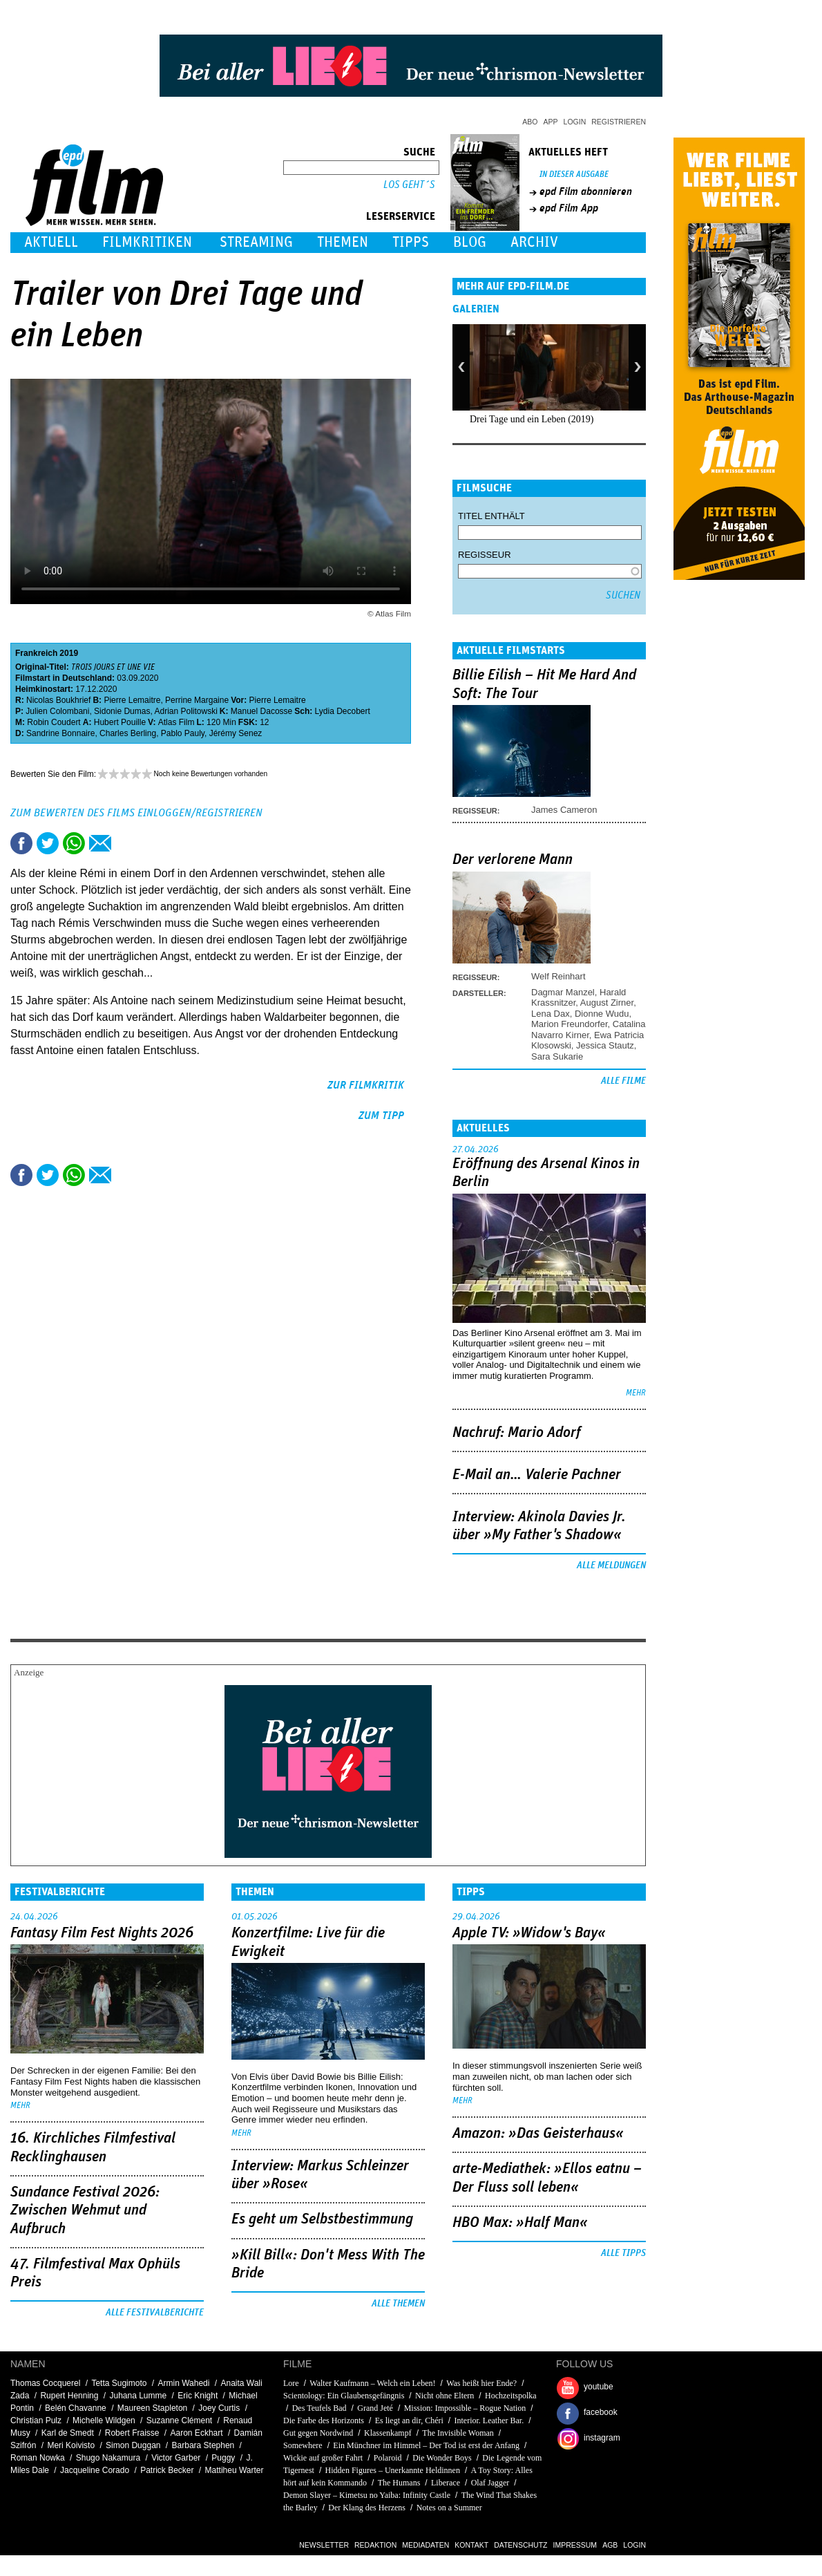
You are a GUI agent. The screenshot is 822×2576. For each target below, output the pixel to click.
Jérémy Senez (235, 733)
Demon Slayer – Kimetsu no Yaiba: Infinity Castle (366, 2495)
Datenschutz (520, 2545)
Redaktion (375, 2545)
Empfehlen (100, 843)
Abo (529, 121)
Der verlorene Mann (512, 859)
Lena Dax (550, 1013)
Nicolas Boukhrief (58, 700)
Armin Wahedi (184, 2383)
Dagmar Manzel (563, 992)
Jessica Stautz (605, 1045)
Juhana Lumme (137, 2395)
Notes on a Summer (449, 2507)
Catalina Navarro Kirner (588, 1029)
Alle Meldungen (611, 1565)
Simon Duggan (133, 2445)
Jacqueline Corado (94, 2470)
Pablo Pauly (182, 733)
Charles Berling (127, 733)
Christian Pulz (35, 2420)
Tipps (410, 242)
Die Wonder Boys (441, 2458)
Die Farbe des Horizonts (323, 2420)
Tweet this (48, 843)
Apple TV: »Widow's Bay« (529, 1933)
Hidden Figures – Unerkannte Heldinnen (392, 2470)
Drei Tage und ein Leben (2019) (532, 419)
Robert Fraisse (132, 2433)
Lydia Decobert (342, 711)
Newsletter (324, 2545)
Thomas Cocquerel (45, 2383)
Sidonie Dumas (122, 711)
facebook (601, 2412)
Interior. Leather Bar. (489, 2420)
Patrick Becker (166, 2470)
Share (74, 843)
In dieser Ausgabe (574, 174)
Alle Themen (398, 2304)
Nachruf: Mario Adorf (516, 1432)
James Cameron (564, 810)
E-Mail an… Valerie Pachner (536, 1475)
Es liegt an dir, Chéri (409, 2420)
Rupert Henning (69, 2395)
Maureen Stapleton (152, 2408)
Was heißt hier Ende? (481, 2383)
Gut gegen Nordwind (318, 2433)
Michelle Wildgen (104, 2420)
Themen (342, 242)
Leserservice (400, 216)
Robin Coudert (53, 722)
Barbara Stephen (203, 2445)
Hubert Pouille (120, 722)
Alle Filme (623, 1081)
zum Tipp (381, 1115)
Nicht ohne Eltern (444, 2395)
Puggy (223, 2458)
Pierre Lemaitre (132, 700)
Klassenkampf (388, 2433)
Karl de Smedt (67, 2433)
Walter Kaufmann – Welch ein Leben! (372, 2383)
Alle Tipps (623, 2253)
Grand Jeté (375, 2408)
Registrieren (618, 121)
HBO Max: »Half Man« (520, 2222)
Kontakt (471, 2545)
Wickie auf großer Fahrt (323, 2458)
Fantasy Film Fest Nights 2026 (101, 1933)
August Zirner (606, 1002)
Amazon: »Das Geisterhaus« (538, 2133)
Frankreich (36, 653)
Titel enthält (491, 516)
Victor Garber (175, 2458)
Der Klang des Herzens (366, 2507)
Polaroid (388, 2458)
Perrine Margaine (197, 700)
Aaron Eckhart (197, 2433)
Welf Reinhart (558, 976)
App (551, 121)
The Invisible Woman (457, 2433)
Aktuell (51, 242)
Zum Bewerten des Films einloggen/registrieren (136, 812)
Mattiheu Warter (234, 2470)
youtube (598, 2386)
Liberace (445, 2483)
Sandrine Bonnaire (60, 733)
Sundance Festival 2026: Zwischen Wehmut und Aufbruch (85, 2211)
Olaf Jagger (490, 2483)
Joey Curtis (219, 2408)
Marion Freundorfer (569, 1024)
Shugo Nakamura (108, 2458)
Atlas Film (176, 722)
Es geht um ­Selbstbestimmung (322, 2219)
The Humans (399, 2483)
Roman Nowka (37, 2458)
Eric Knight (198, 2395)
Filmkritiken (147, 242)
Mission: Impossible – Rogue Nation (465, 2408)
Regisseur (484, 554)
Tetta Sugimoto (118, 2383)
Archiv (534, 242)
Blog (469, 242)
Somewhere (303, 2445)
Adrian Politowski (185, 711)
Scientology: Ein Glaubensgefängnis (343, 2395)
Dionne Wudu (602, 1013)
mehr (636, 1393)
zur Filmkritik (365, 1085)
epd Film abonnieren (585, 191)
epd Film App (568, 208)
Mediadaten (425, 2545)
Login (575, 121)
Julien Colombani (57, 711)
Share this (21, 843)
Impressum (575, 2545)
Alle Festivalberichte (155, 2313)
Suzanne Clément (179, 2420)
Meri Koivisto (71, 2445)
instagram (602, 2438)
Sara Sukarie (557, 1056)
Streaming (256, 242)
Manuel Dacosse (261, 711)
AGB (610, 2545)
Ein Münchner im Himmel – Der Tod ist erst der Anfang (426, 2445)
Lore (291, 2383)
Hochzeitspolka (511, 2395)
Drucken (126, 843)
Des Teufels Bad (319, 2408)
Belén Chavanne (75, 2408)
